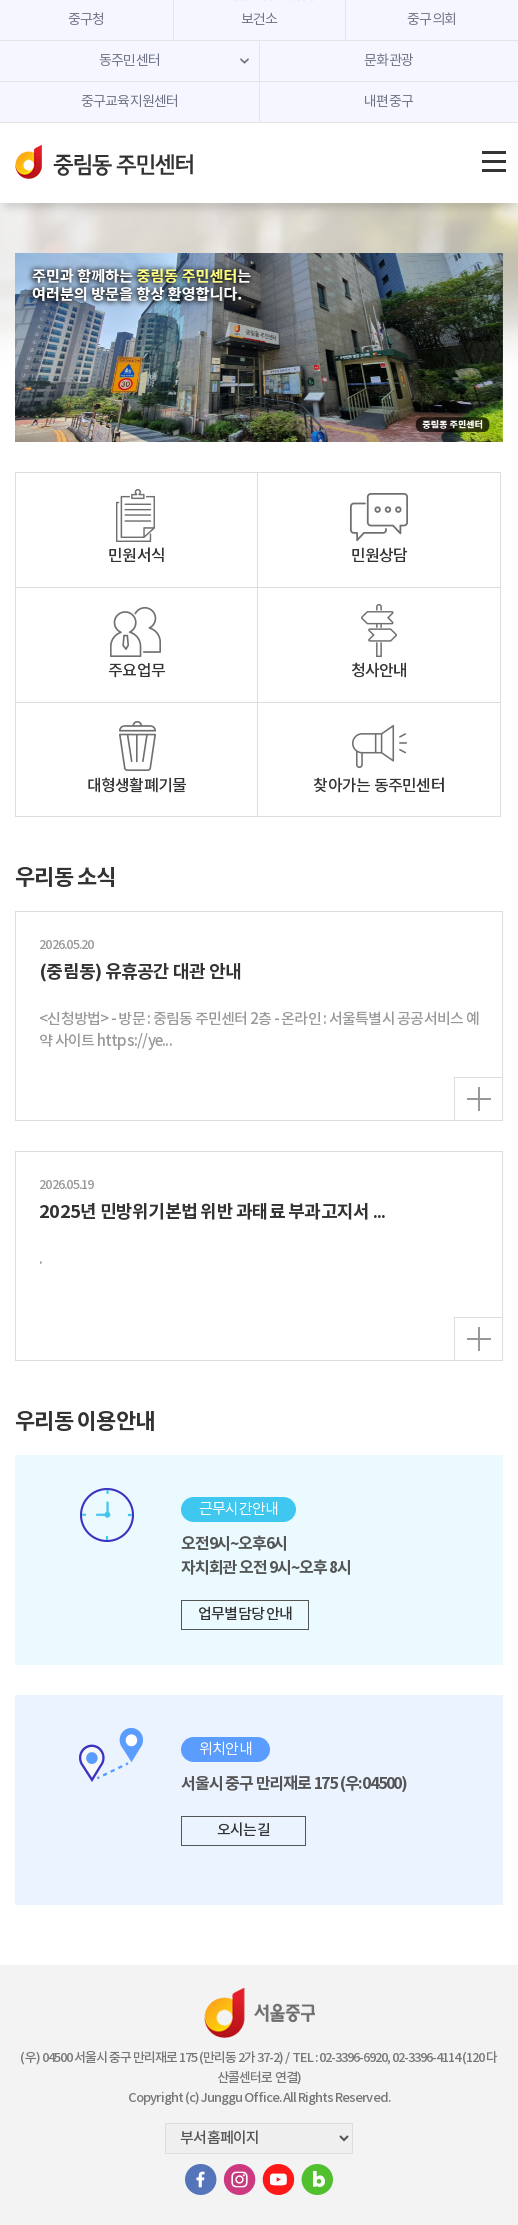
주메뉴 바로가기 (259, 0)
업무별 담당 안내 (245, 1614)
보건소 (259, 20)
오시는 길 (243, 1830)
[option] (259, 347)
